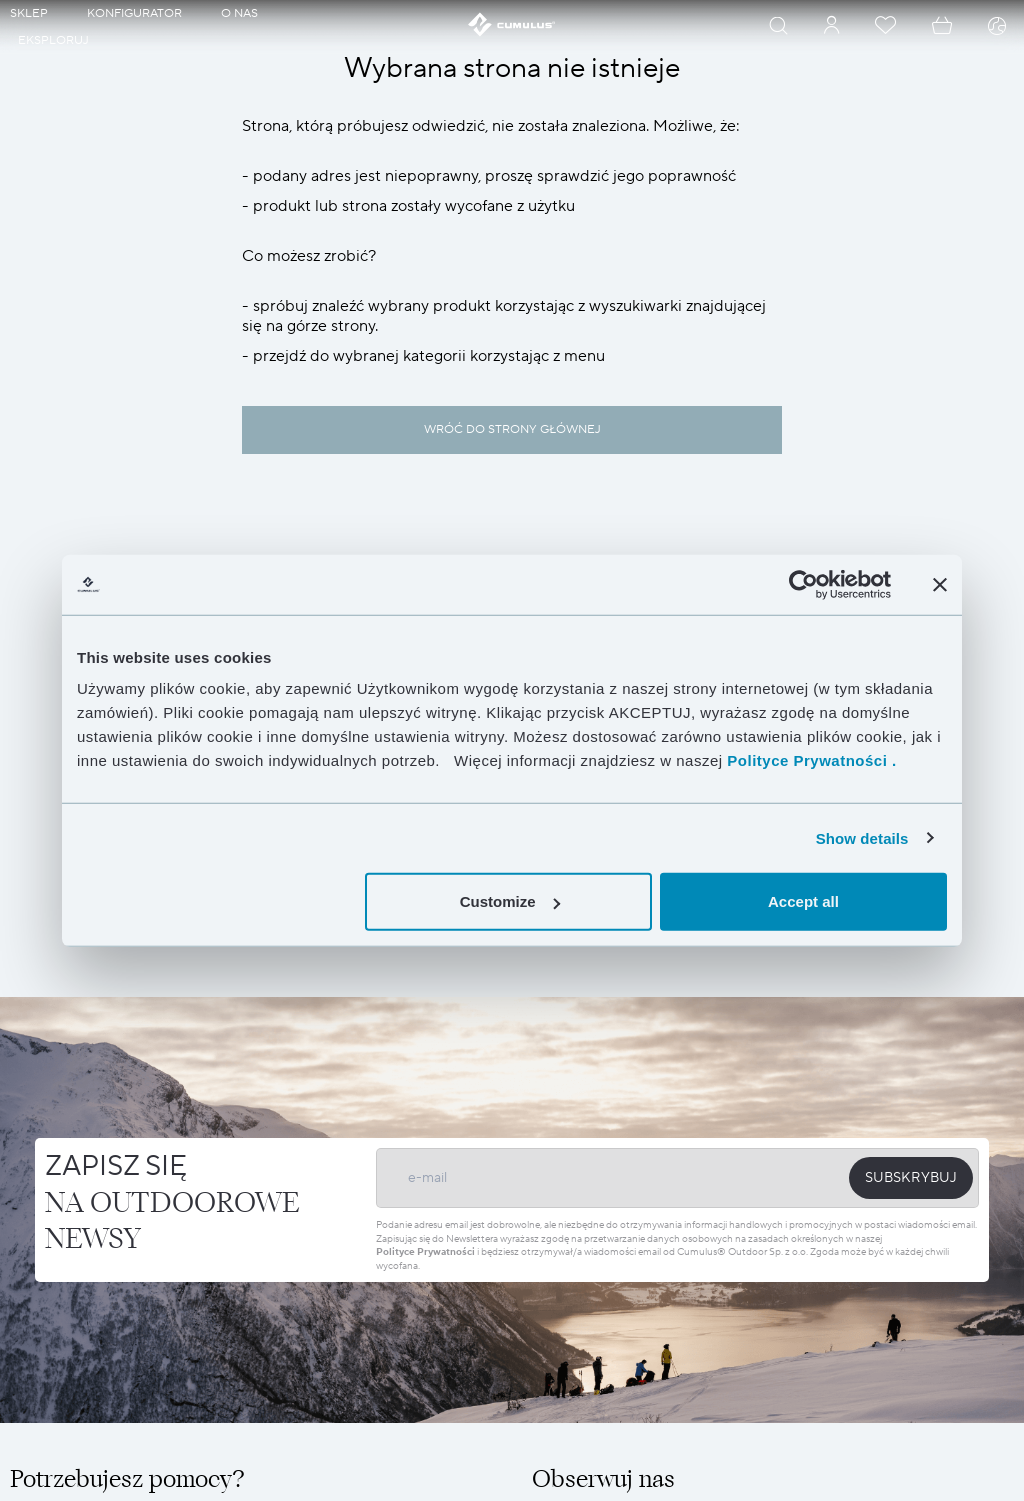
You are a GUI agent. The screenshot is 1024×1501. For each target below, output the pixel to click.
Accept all (803, 901)
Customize (510, 901)
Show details (862, 837)
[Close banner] (940, 584)
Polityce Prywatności (425, 1251)
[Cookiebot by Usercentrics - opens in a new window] (803, 584)
